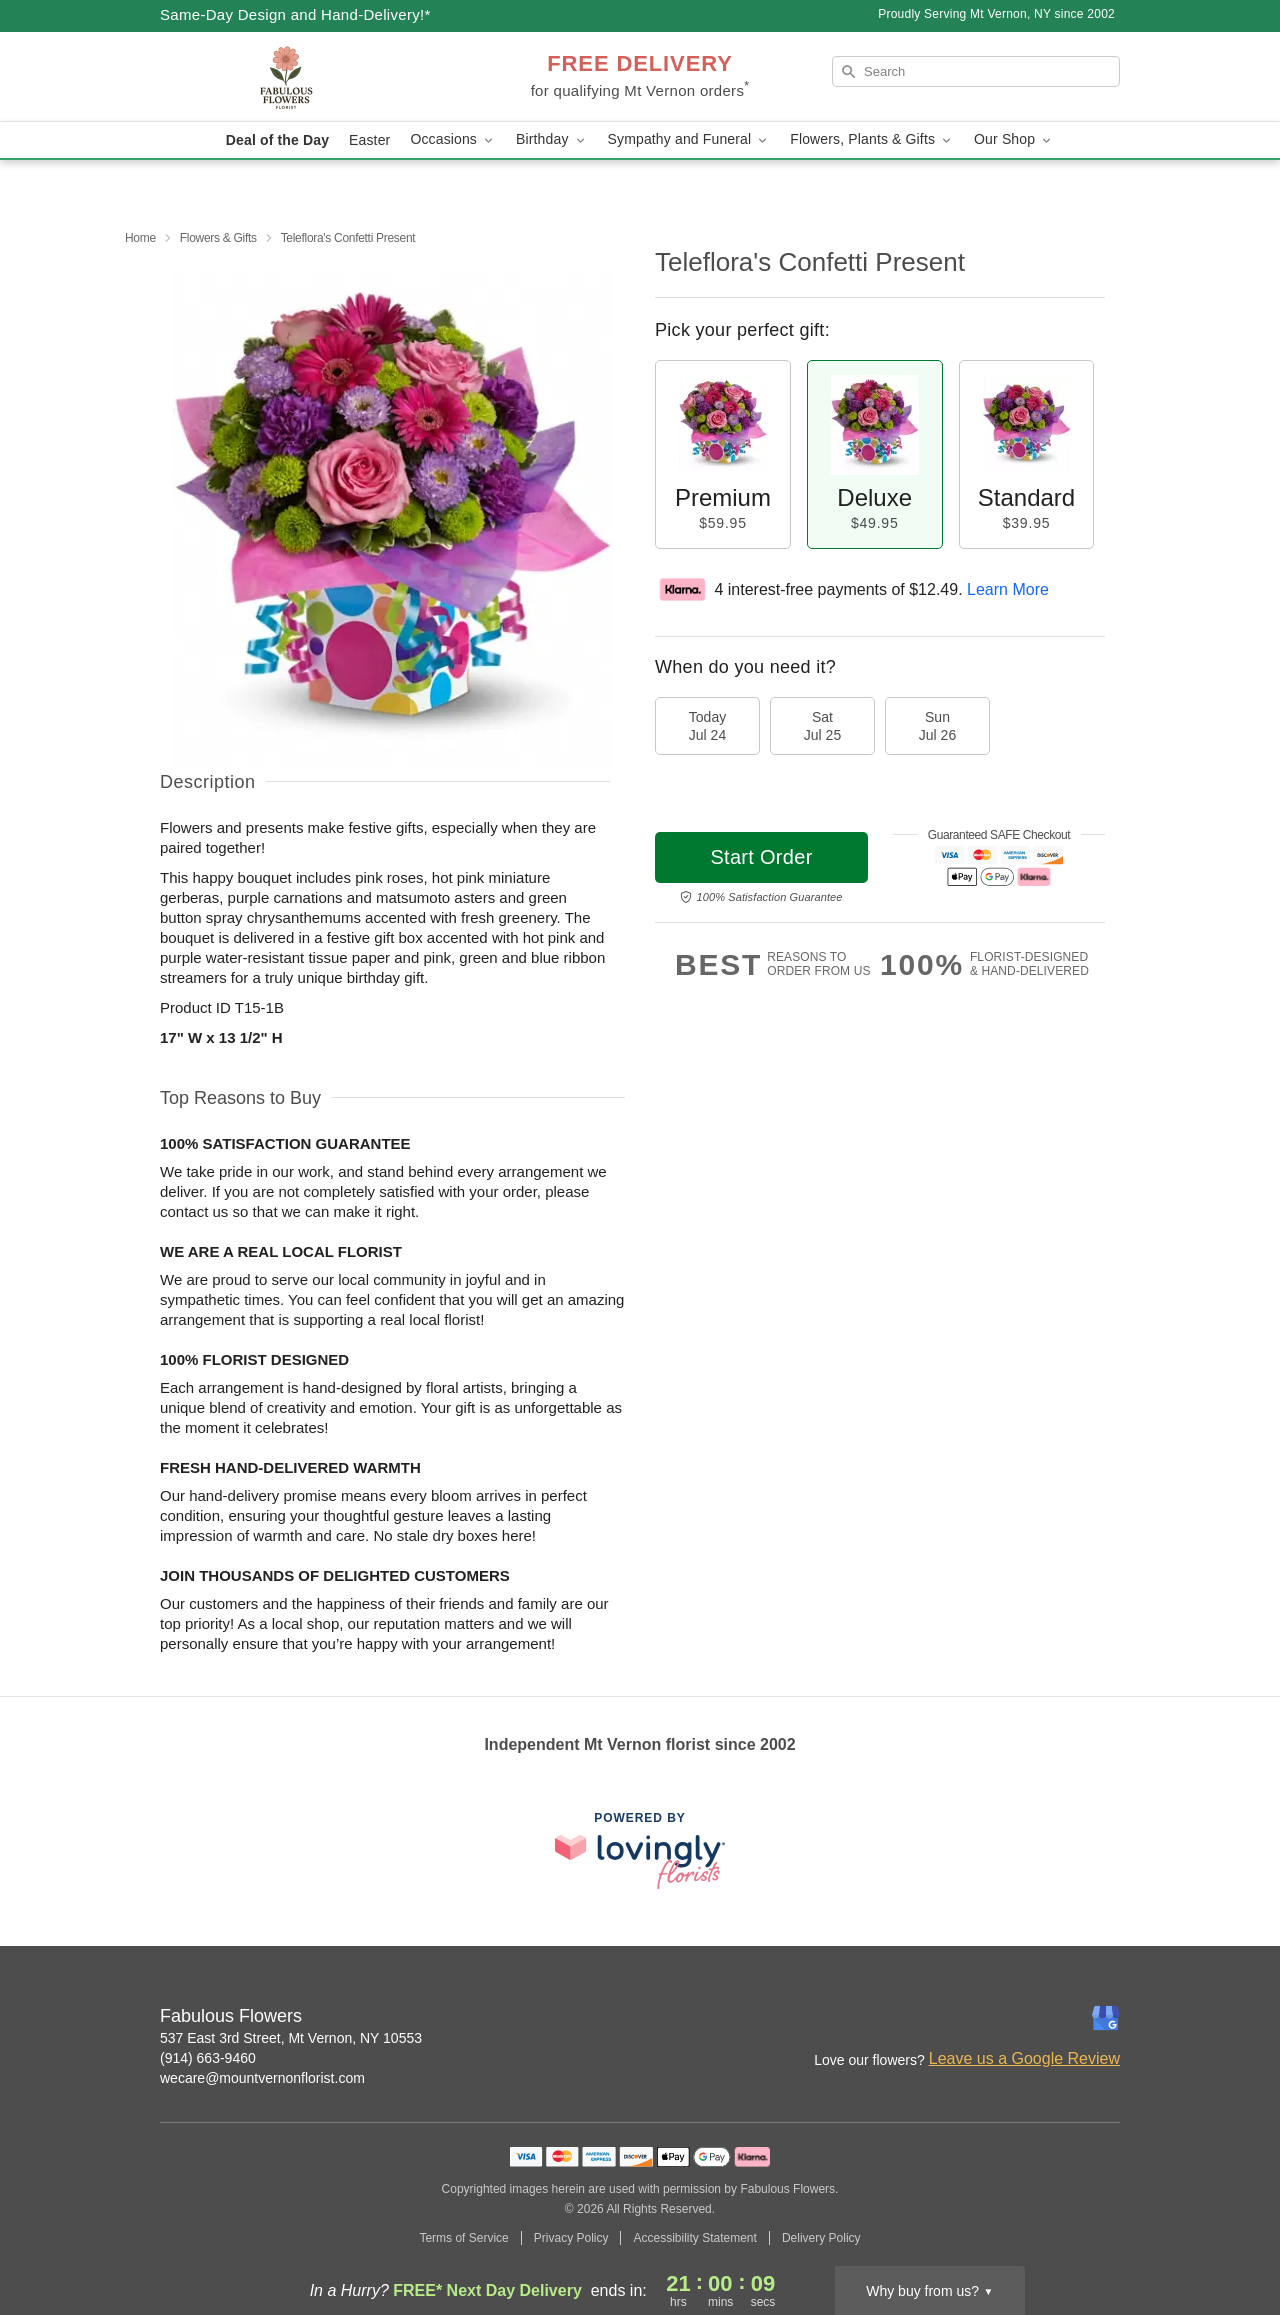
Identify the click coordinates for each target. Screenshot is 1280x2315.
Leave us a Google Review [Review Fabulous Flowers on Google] (1024, 2058)
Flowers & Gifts (218, 238)
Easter (369, 140)
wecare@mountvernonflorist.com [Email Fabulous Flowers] (262, 2078)
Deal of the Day (277, 140)
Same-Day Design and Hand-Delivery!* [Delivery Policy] (295, 14)
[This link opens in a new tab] (640, 1850)
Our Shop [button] (1014, 139)
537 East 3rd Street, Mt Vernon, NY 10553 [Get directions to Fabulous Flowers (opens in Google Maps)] (291, 2038)
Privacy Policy (571, 2238)
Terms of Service (463, 2238)
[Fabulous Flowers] (304, 77)
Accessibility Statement (694, 2238)
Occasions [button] (453, 139)
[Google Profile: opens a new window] (1106, 2018)
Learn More (1008, 589)
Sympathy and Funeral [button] (689, 139)
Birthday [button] (552, 139)
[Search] (976, 71)
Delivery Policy (821, 2238)
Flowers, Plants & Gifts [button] (872, 139)
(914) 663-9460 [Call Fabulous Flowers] (208, 2058)
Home (140, 238)
